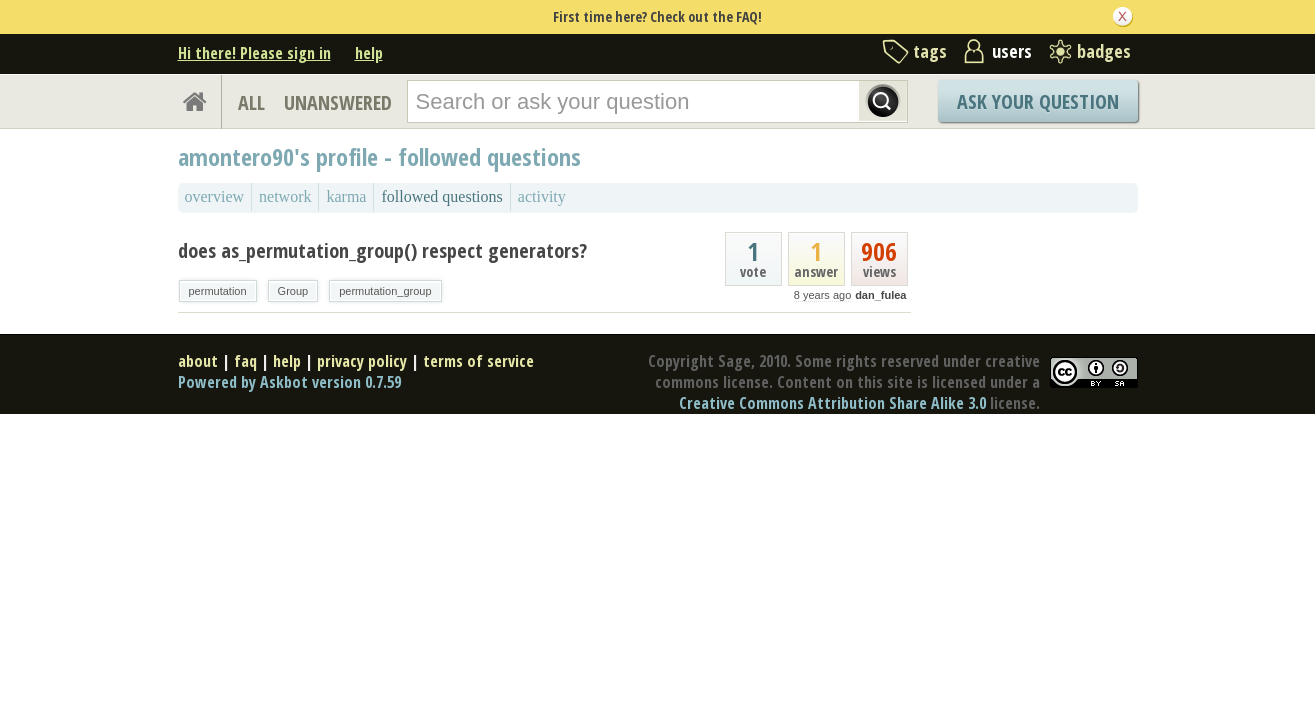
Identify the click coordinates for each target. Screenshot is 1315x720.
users (1012, 51)
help (369, 53)
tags (930, 51)
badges (1104, 51)
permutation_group (385, 291)
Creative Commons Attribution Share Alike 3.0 (832, 403)
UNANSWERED (338, 102)
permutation (218, 291)
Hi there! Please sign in (254, 53)
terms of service (478, 361)
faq (245, 361)
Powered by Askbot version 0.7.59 (289, 382)
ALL (251, 102)
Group (293, 291)
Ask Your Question (1038, 101)
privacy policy (362, 361)
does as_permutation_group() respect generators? (382, 250)
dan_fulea (880, 295)
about (198, 361)
